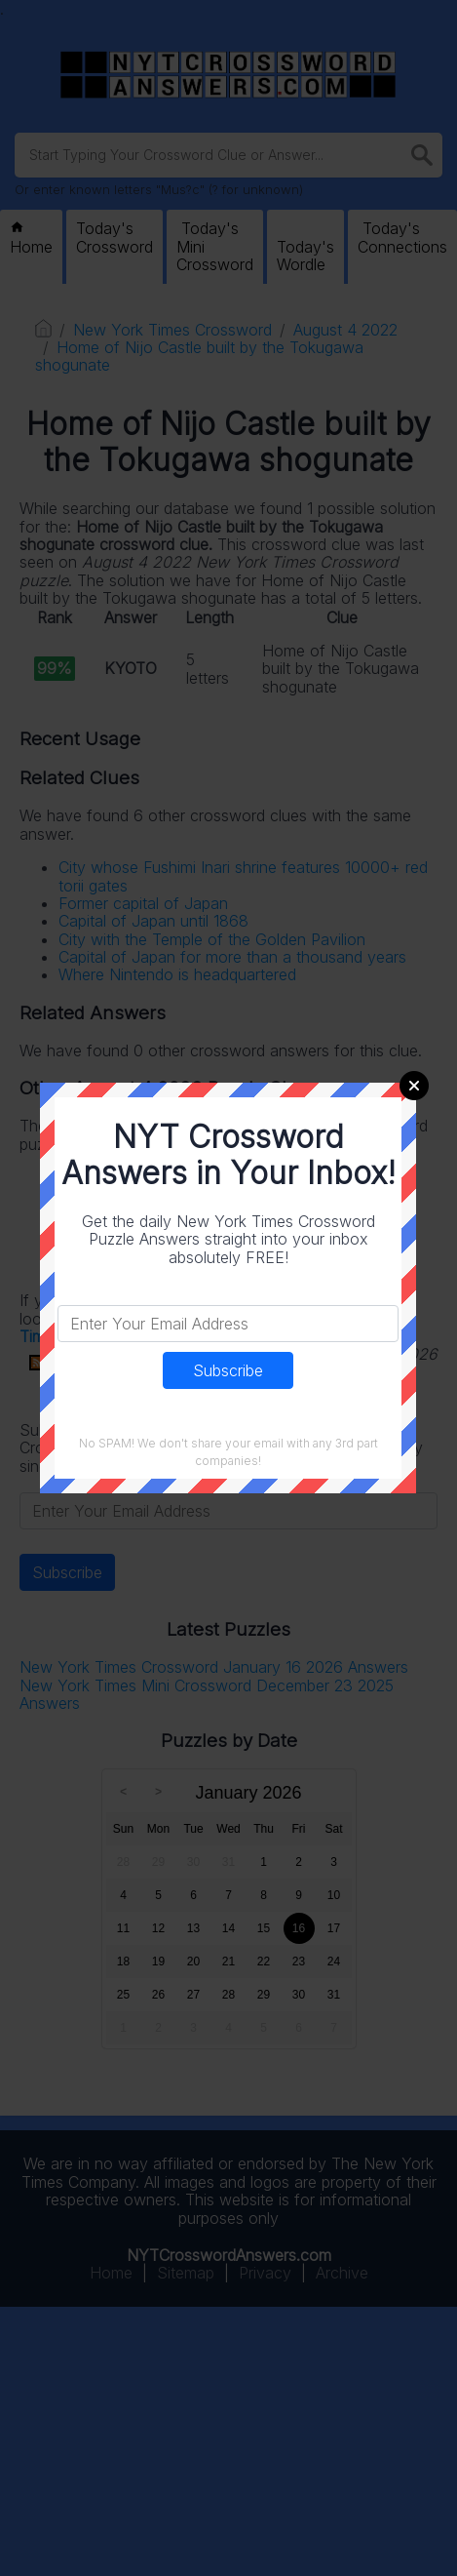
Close (414, 1085)
